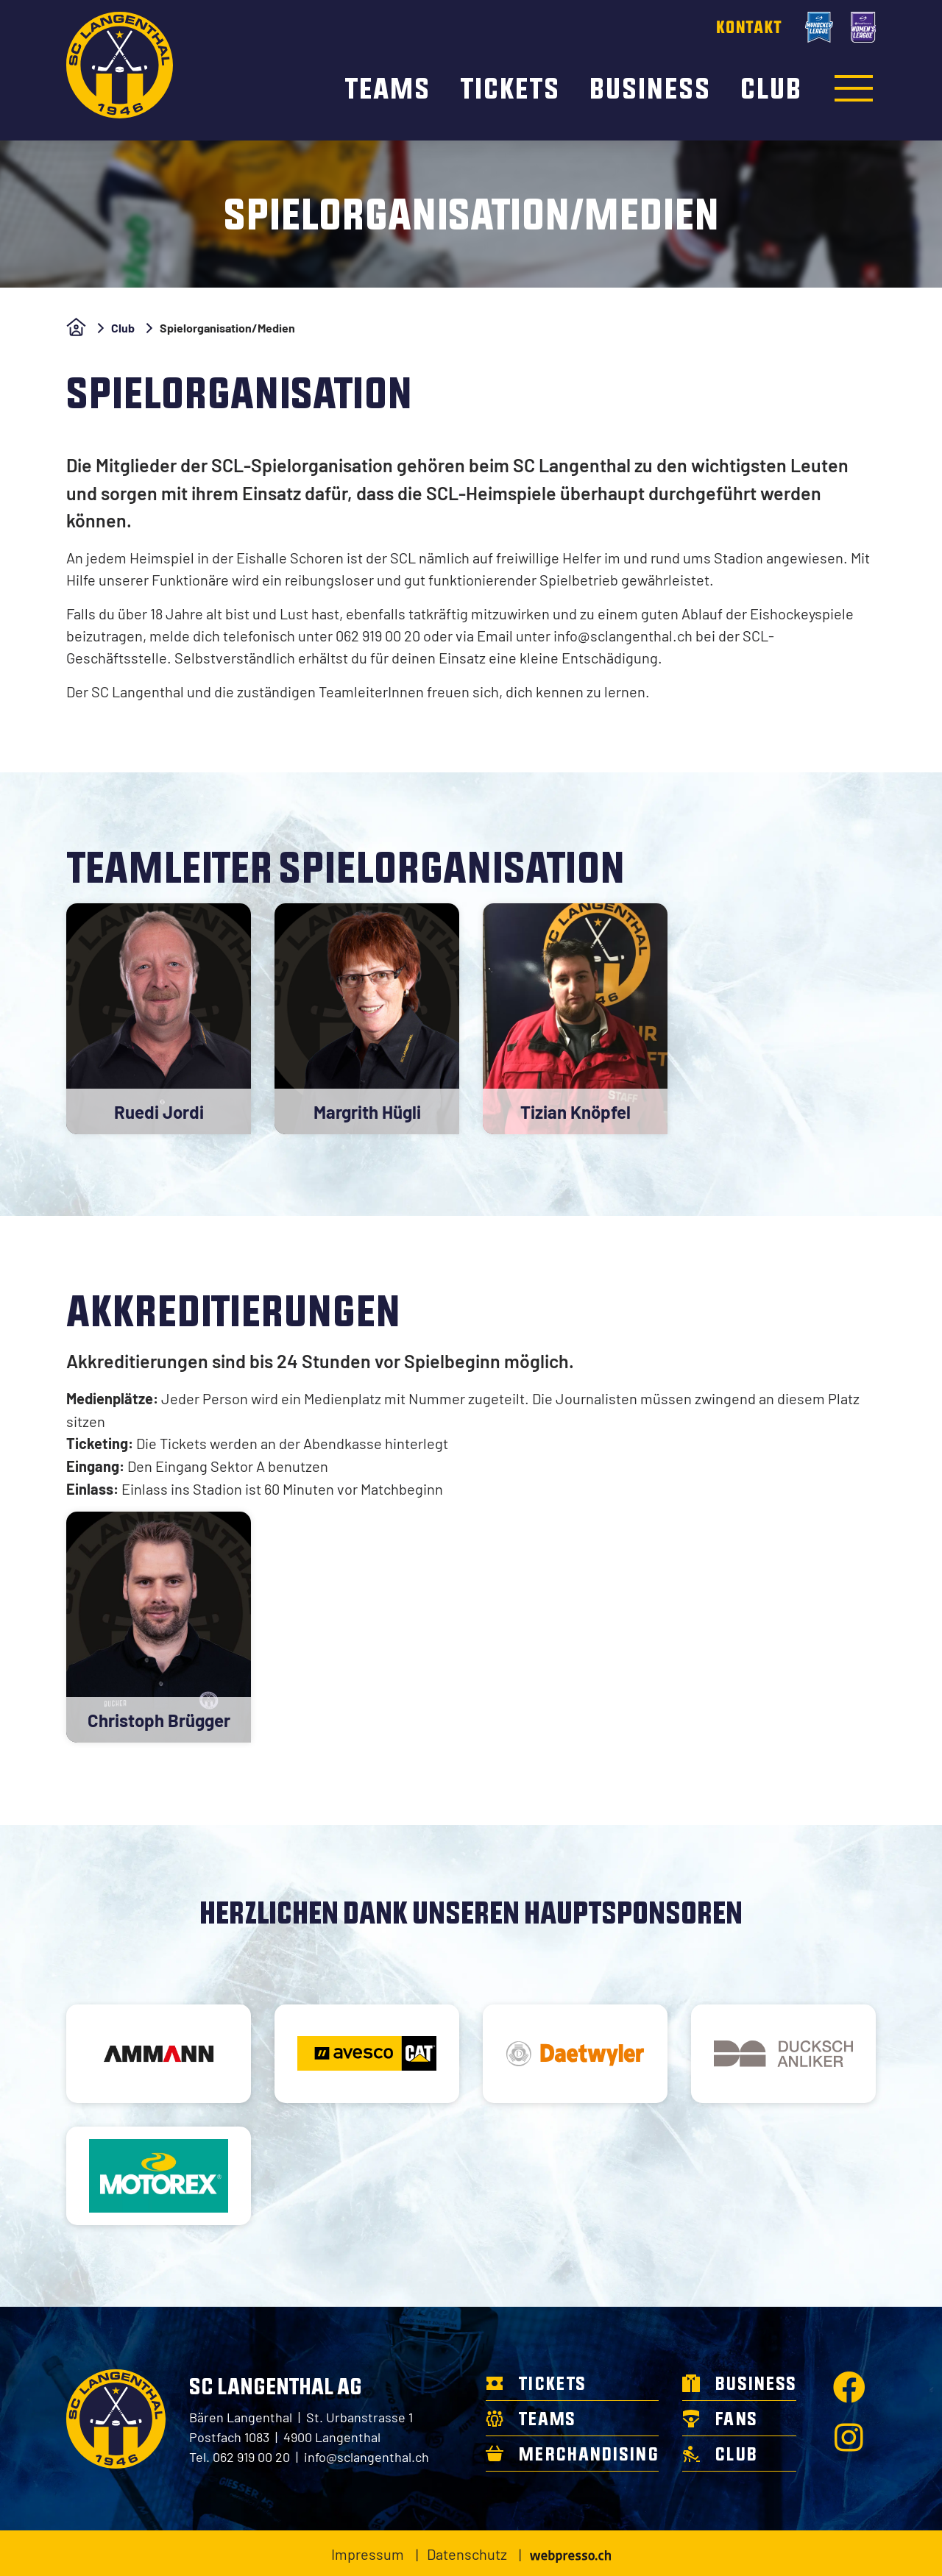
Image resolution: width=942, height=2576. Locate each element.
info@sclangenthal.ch (366, 2456)
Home (76, 327)
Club (771, 88)
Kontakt (749, 27)
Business (653, 88)
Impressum (367, 2553)
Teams (390, 88)
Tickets (513, 88)
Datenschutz (467, 2553)
